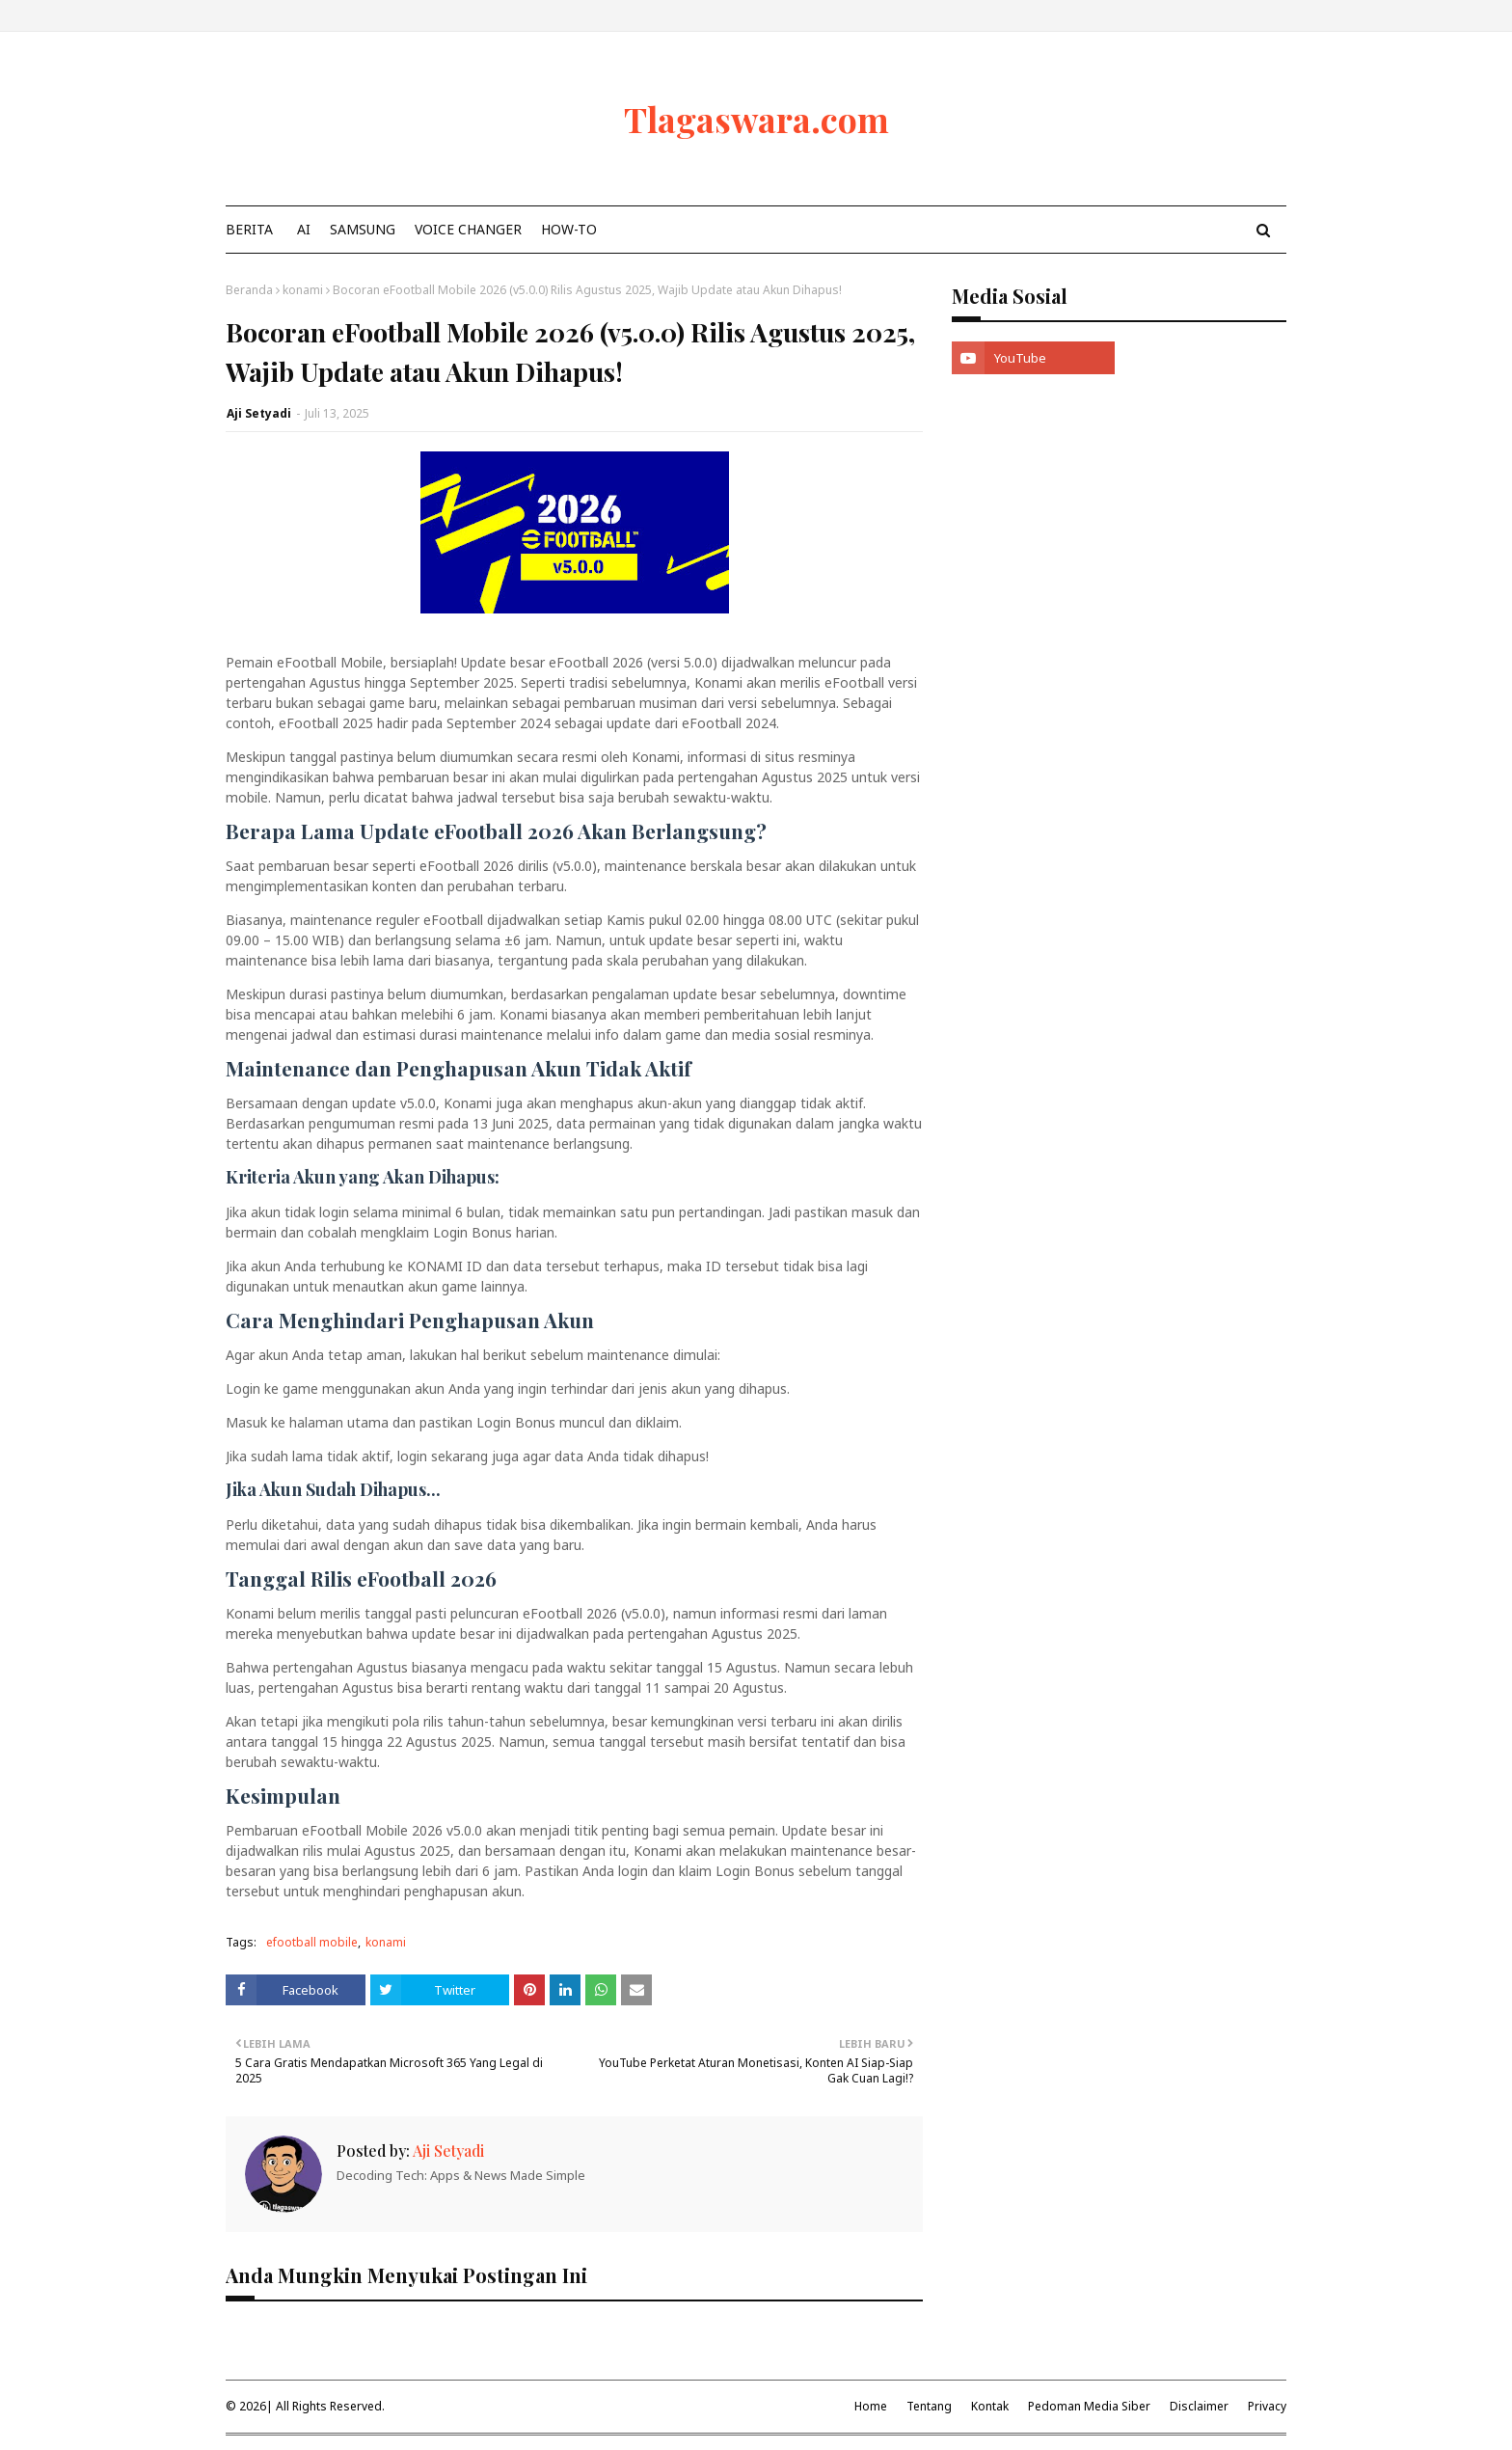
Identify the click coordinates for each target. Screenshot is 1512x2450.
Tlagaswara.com (756, 118)
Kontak (990, 2406)
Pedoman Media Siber (1089, 2406)
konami (303, 290)
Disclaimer (1199, 2406)
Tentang (929, 2406)
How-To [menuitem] (569, 229)
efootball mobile (312, 1942)
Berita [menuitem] (249, 229)
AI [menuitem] (303, 229)
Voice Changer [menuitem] (468, 229)
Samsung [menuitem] (362, 229)
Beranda (249, 290)
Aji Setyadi (259, 413)
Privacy (1267, 2406)
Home (870, 2406)
